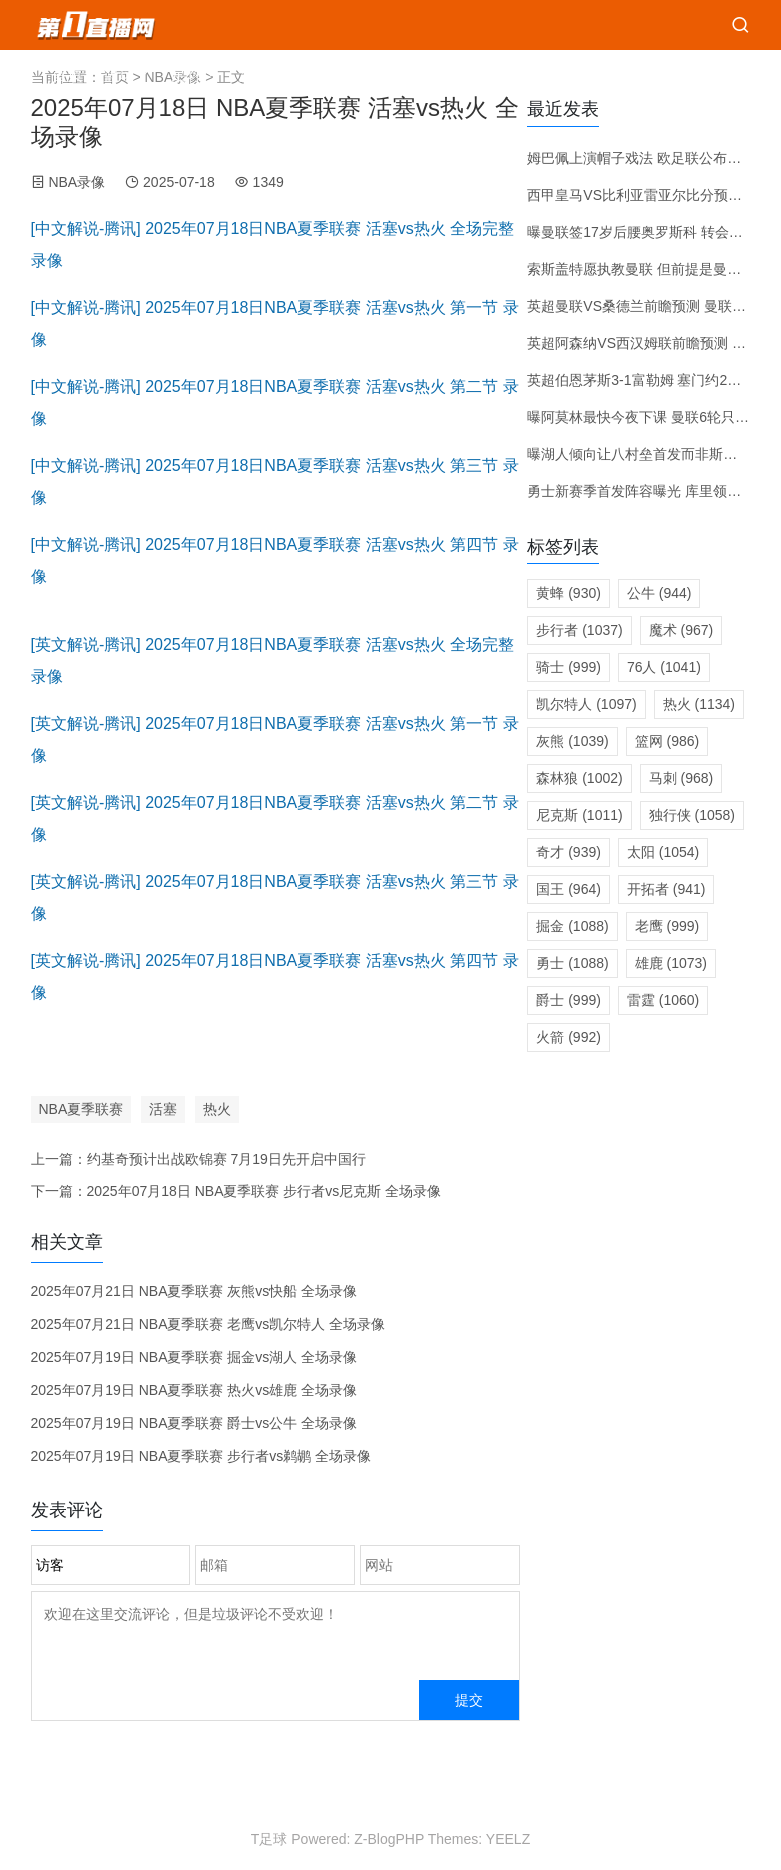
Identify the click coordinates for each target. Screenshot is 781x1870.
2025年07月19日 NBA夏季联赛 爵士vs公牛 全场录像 (194, 1423)
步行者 (579, 630)
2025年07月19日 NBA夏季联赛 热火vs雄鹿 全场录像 (194, 1390)
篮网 (667, 741)
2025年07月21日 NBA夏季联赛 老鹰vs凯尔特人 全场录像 (208, 1324)
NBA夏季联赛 (81, 1109)
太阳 (663, 852)
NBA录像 (76, 182)
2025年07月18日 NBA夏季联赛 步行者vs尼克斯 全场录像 (264, 1191)
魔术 (681, 630)
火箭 (568, 1037)
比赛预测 (523, 74)
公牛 (659, 593)
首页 (67, 74)
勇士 (572, 963)
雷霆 (663, 1000)
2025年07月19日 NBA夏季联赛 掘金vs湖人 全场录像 (194, 1357)
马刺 (681, 778)
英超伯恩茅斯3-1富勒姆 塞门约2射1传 (645, 380)
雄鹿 (671, 963)
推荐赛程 (439, 74)
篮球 (119, 74)
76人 (664, 667)
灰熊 (572, 741)
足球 (187, 74)
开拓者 (666, 889)
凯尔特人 (586, 704)
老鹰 (667, 926)
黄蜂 (568, 593)
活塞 (163, 1109)
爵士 (568, 1000)
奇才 (568, 852)
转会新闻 (607, 74)
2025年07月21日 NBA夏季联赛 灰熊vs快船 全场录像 (194, 1291)
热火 (217, 1109)
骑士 (568, 667)
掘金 (572, 926)
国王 (568, 889)
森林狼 (579, 778)
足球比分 (271, 74)
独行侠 (692, 815)
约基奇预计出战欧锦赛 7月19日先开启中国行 (226, 1159)
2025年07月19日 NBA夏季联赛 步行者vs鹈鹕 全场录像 (201, 1456)
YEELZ (508, 1839)
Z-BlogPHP (389, 1839)
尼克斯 (579, 815)
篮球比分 (355, 74)
